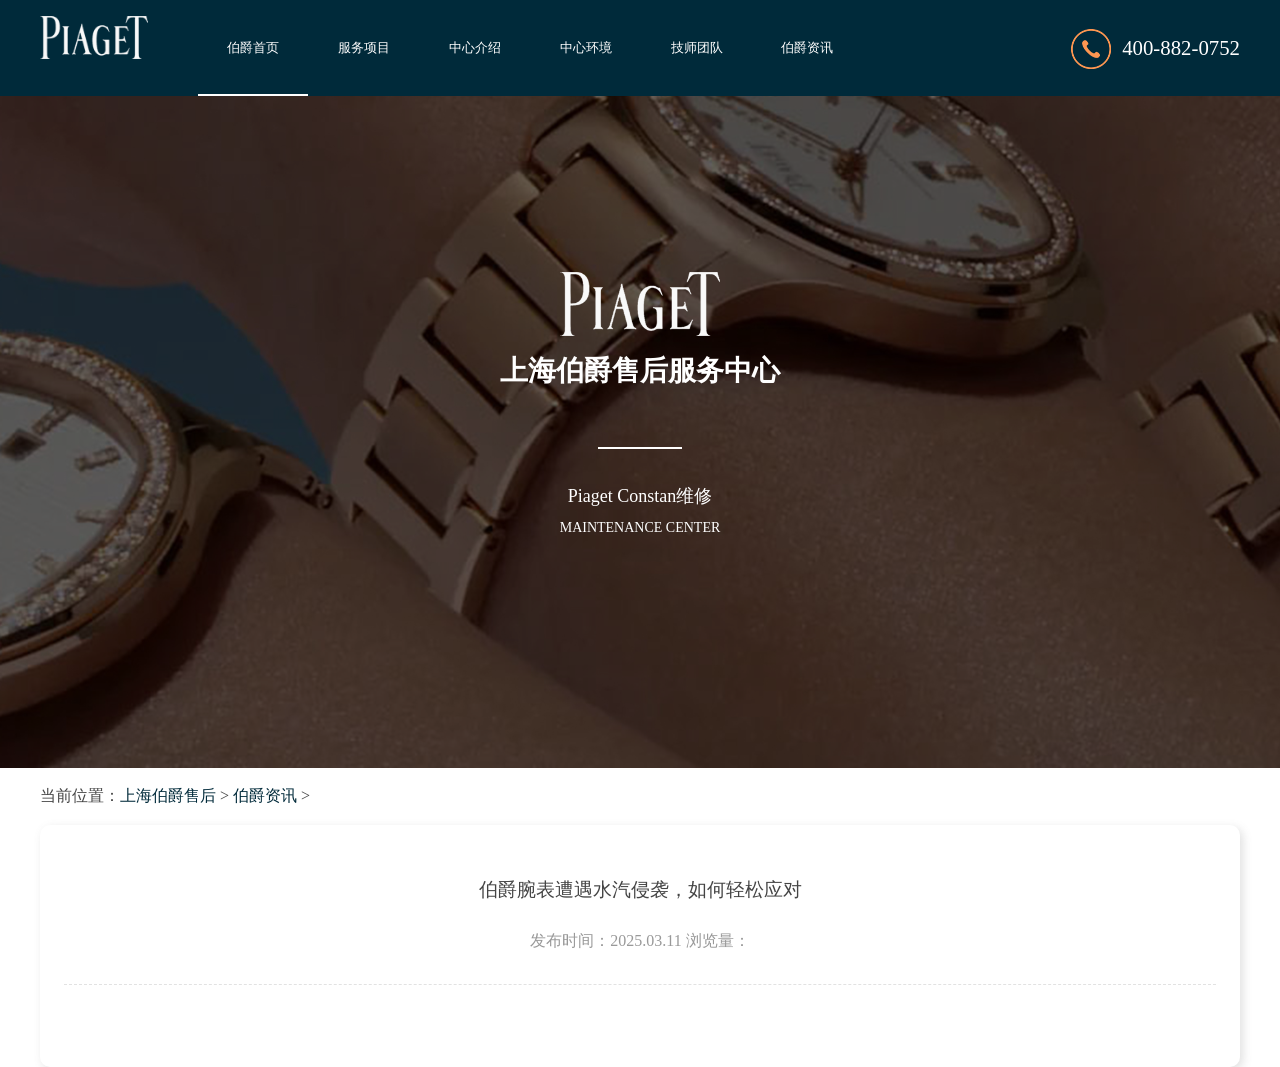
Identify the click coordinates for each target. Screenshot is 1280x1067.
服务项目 (364, 48)
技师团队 (697, 48)
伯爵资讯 (807, 48)
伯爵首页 (253, 48)
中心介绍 (475, 48)
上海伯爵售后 (168, 795)
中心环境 (586, 48)
